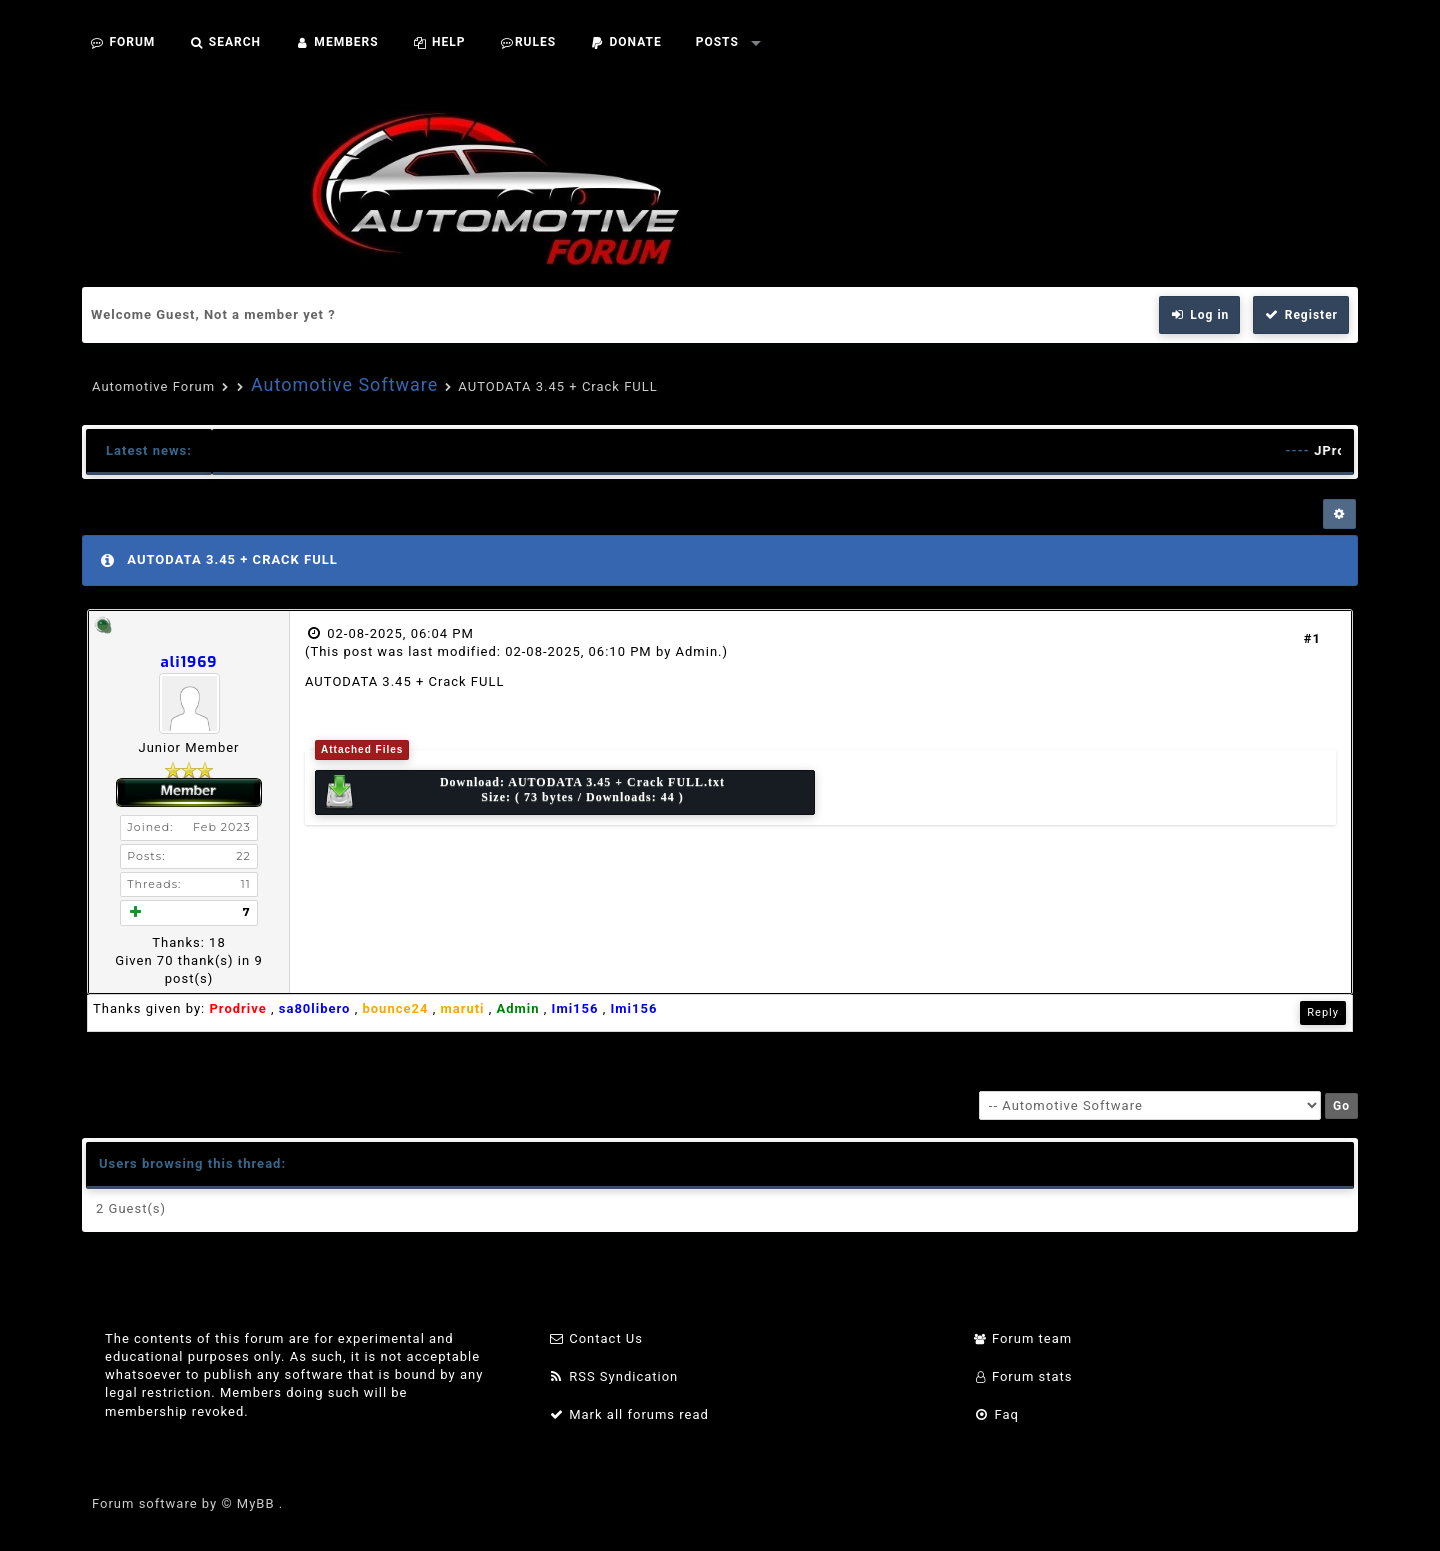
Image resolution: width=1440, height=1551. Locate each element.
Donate (626, 42)
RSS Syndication (613, 1376)
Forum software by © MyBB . (187, 1503)
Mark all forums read (628, 1414)
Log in (1200, 315)
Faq (996, 1414)
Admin (697, 651)
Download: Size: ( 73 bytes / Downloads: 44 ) (523, 792)
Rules (527, 42)
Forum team (1023, 1338)
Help (439, 42)
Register (1301, 315)
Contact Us (595, 1338)
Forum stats (1023, 1376)
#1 (1312, 638)
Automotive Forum (153, 386)
